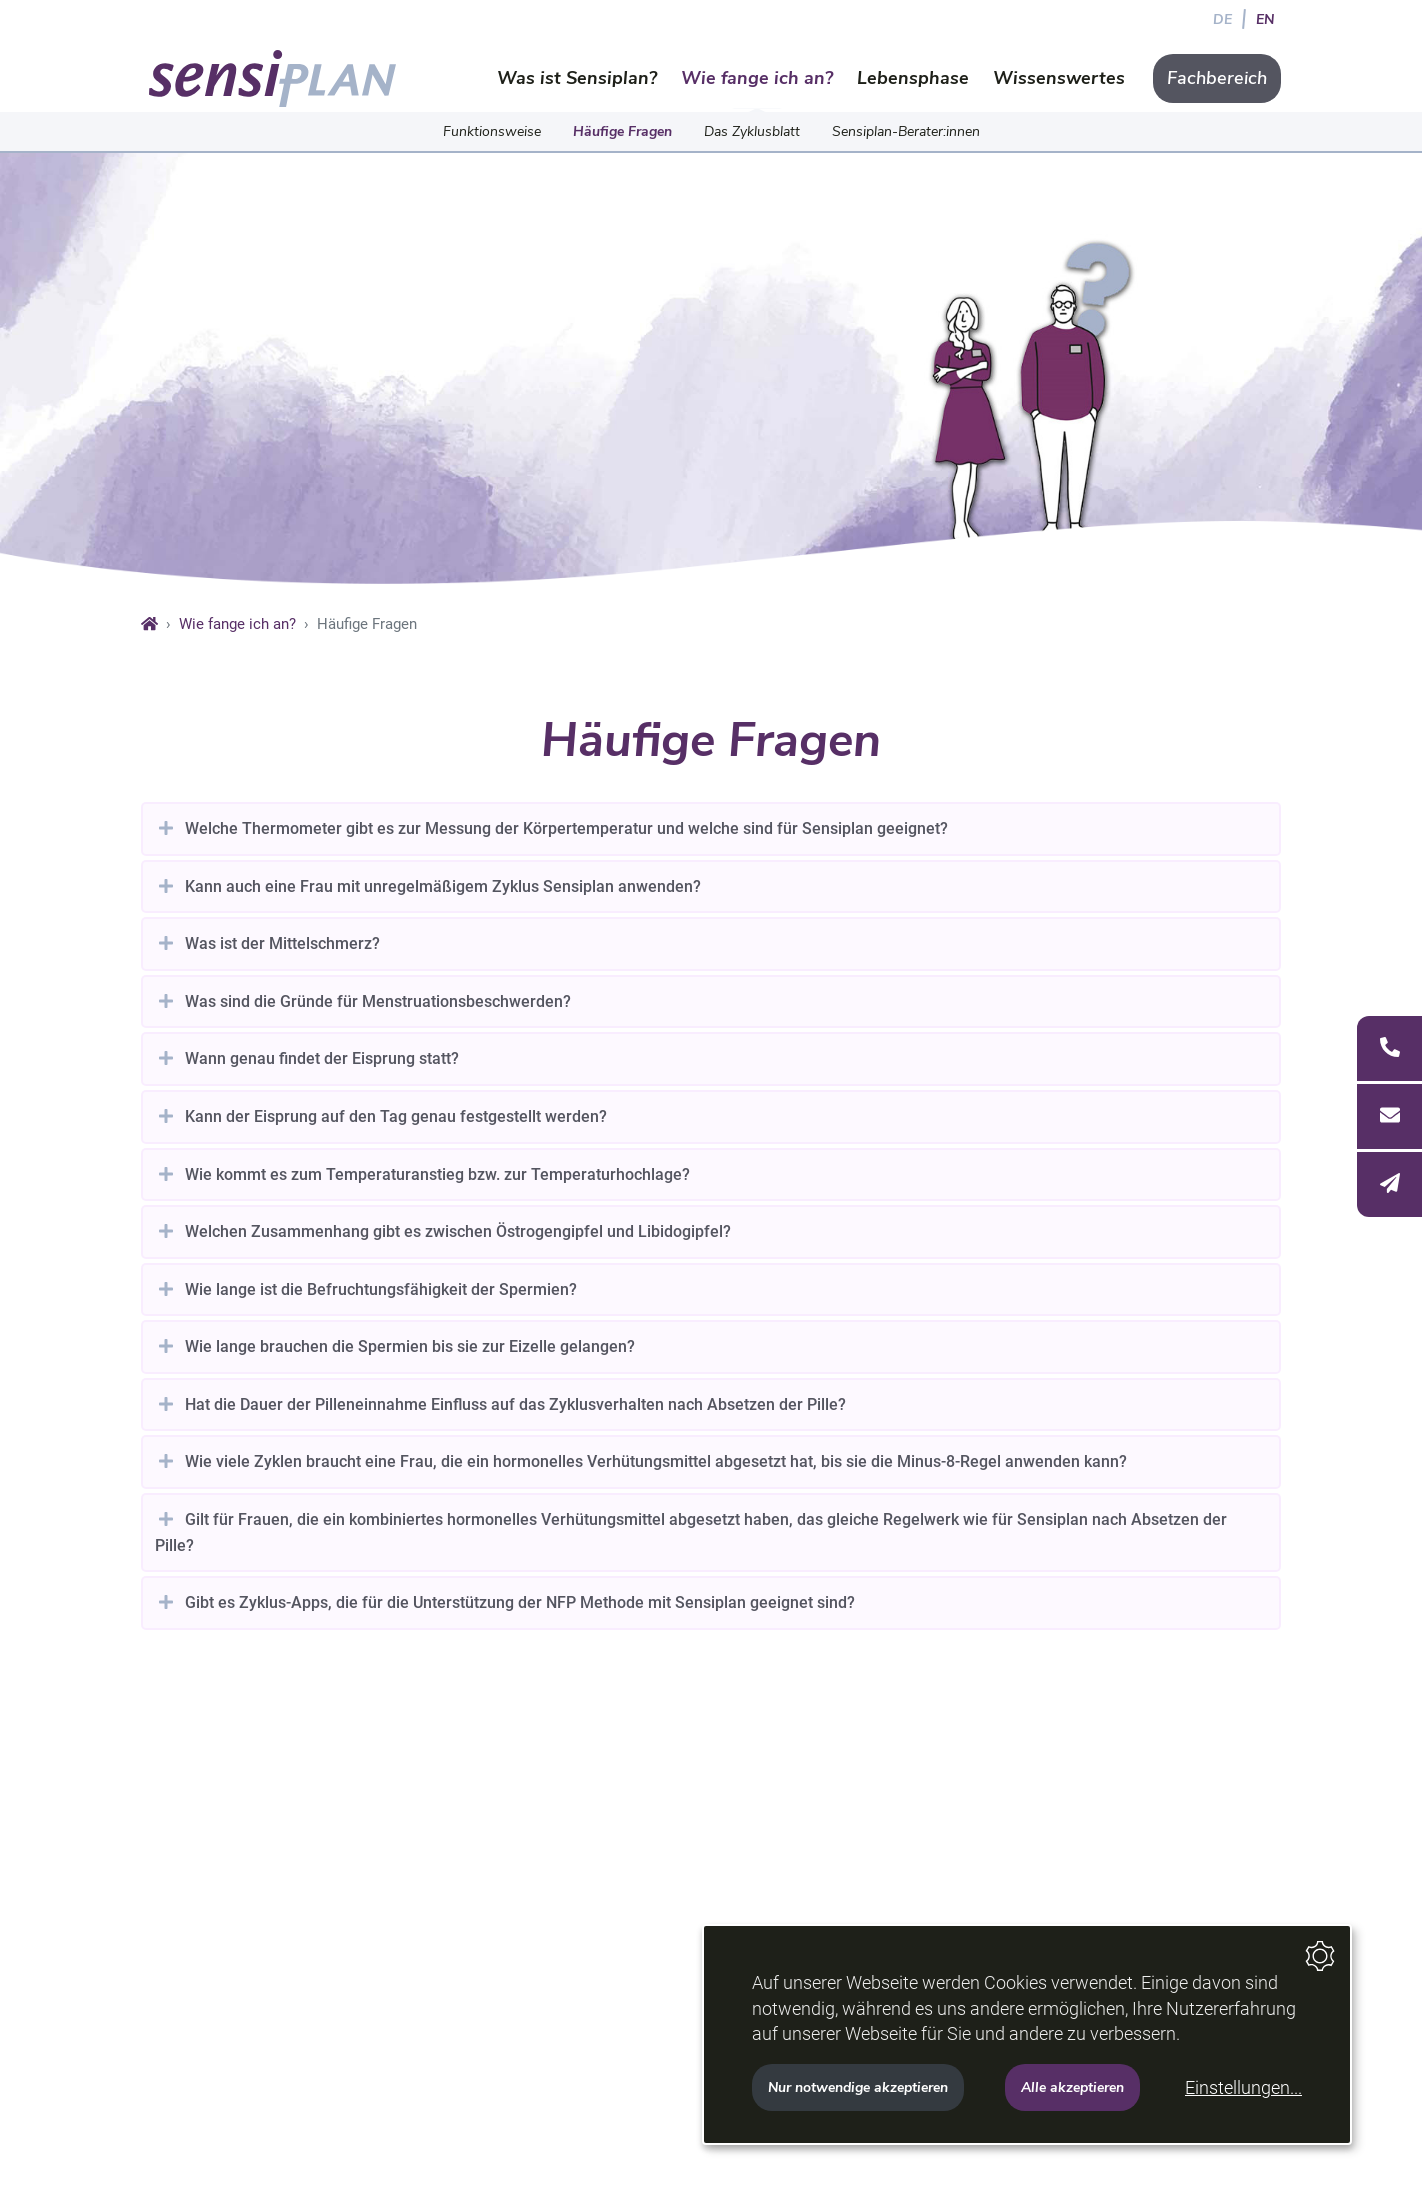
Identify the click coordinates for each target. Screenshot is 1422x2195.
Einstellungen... (1243, 2087)
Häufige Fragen (622, 131)
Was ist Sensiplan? (577, 78)
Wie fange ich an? (757, 78)
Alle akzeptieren (1072, 2087)
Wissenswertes (1059, 78)
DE (1222, 19)
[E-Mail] (1389, 1184)
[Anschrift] (1389, 1116)
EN (1265, 19)
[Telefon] (1389, 1048)
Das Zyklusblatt (752, 131)
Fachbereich (1217, 78)
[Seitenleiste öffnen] (1389, 1116)
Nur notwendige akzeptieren (858, 2087)
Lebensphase (913, 78)
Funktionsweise (492, 131)
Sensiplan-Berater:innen (906, 131)
